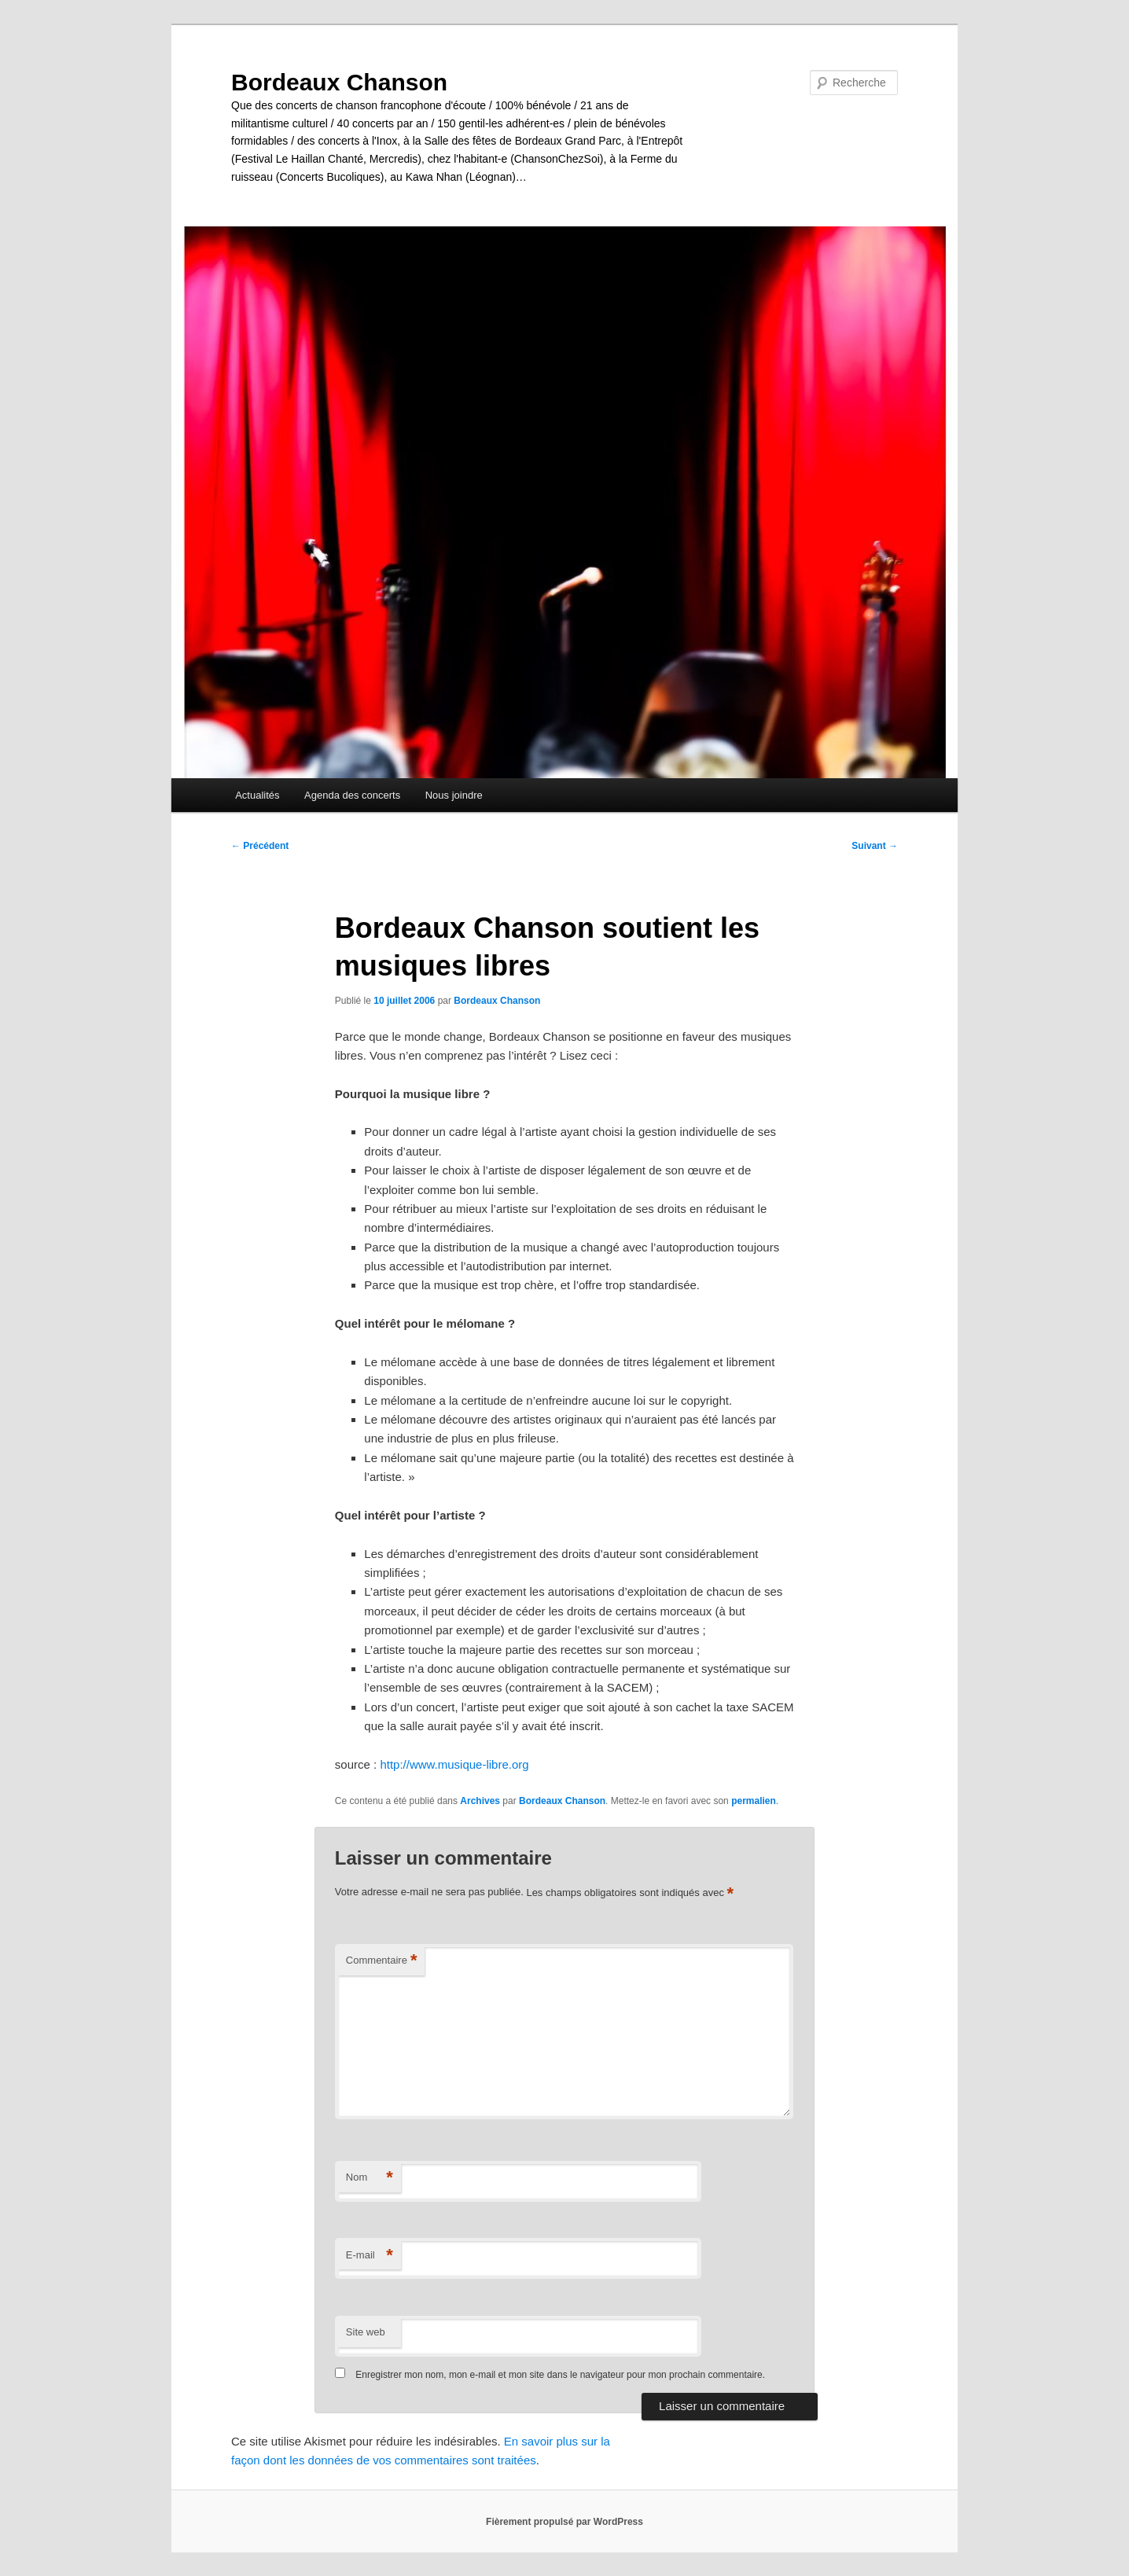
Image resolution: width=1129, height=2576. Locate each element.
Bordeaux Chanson (339, 82)
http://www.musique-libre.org (454, 1764)
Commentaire (381, 1960)
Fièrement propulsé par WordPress (564, 2521)
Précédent (260, 845)
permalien (753, 1800)
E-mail (369, 2255)
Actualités (257, 795)
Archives (480, 1800)
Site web (365, 2332)
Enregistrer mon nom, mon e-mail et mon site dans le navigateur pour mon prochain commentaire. (560, 2374)
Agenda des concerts (352, 795)
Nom (369, 2177)
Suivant (874, 845)
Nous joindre (454, 795)
